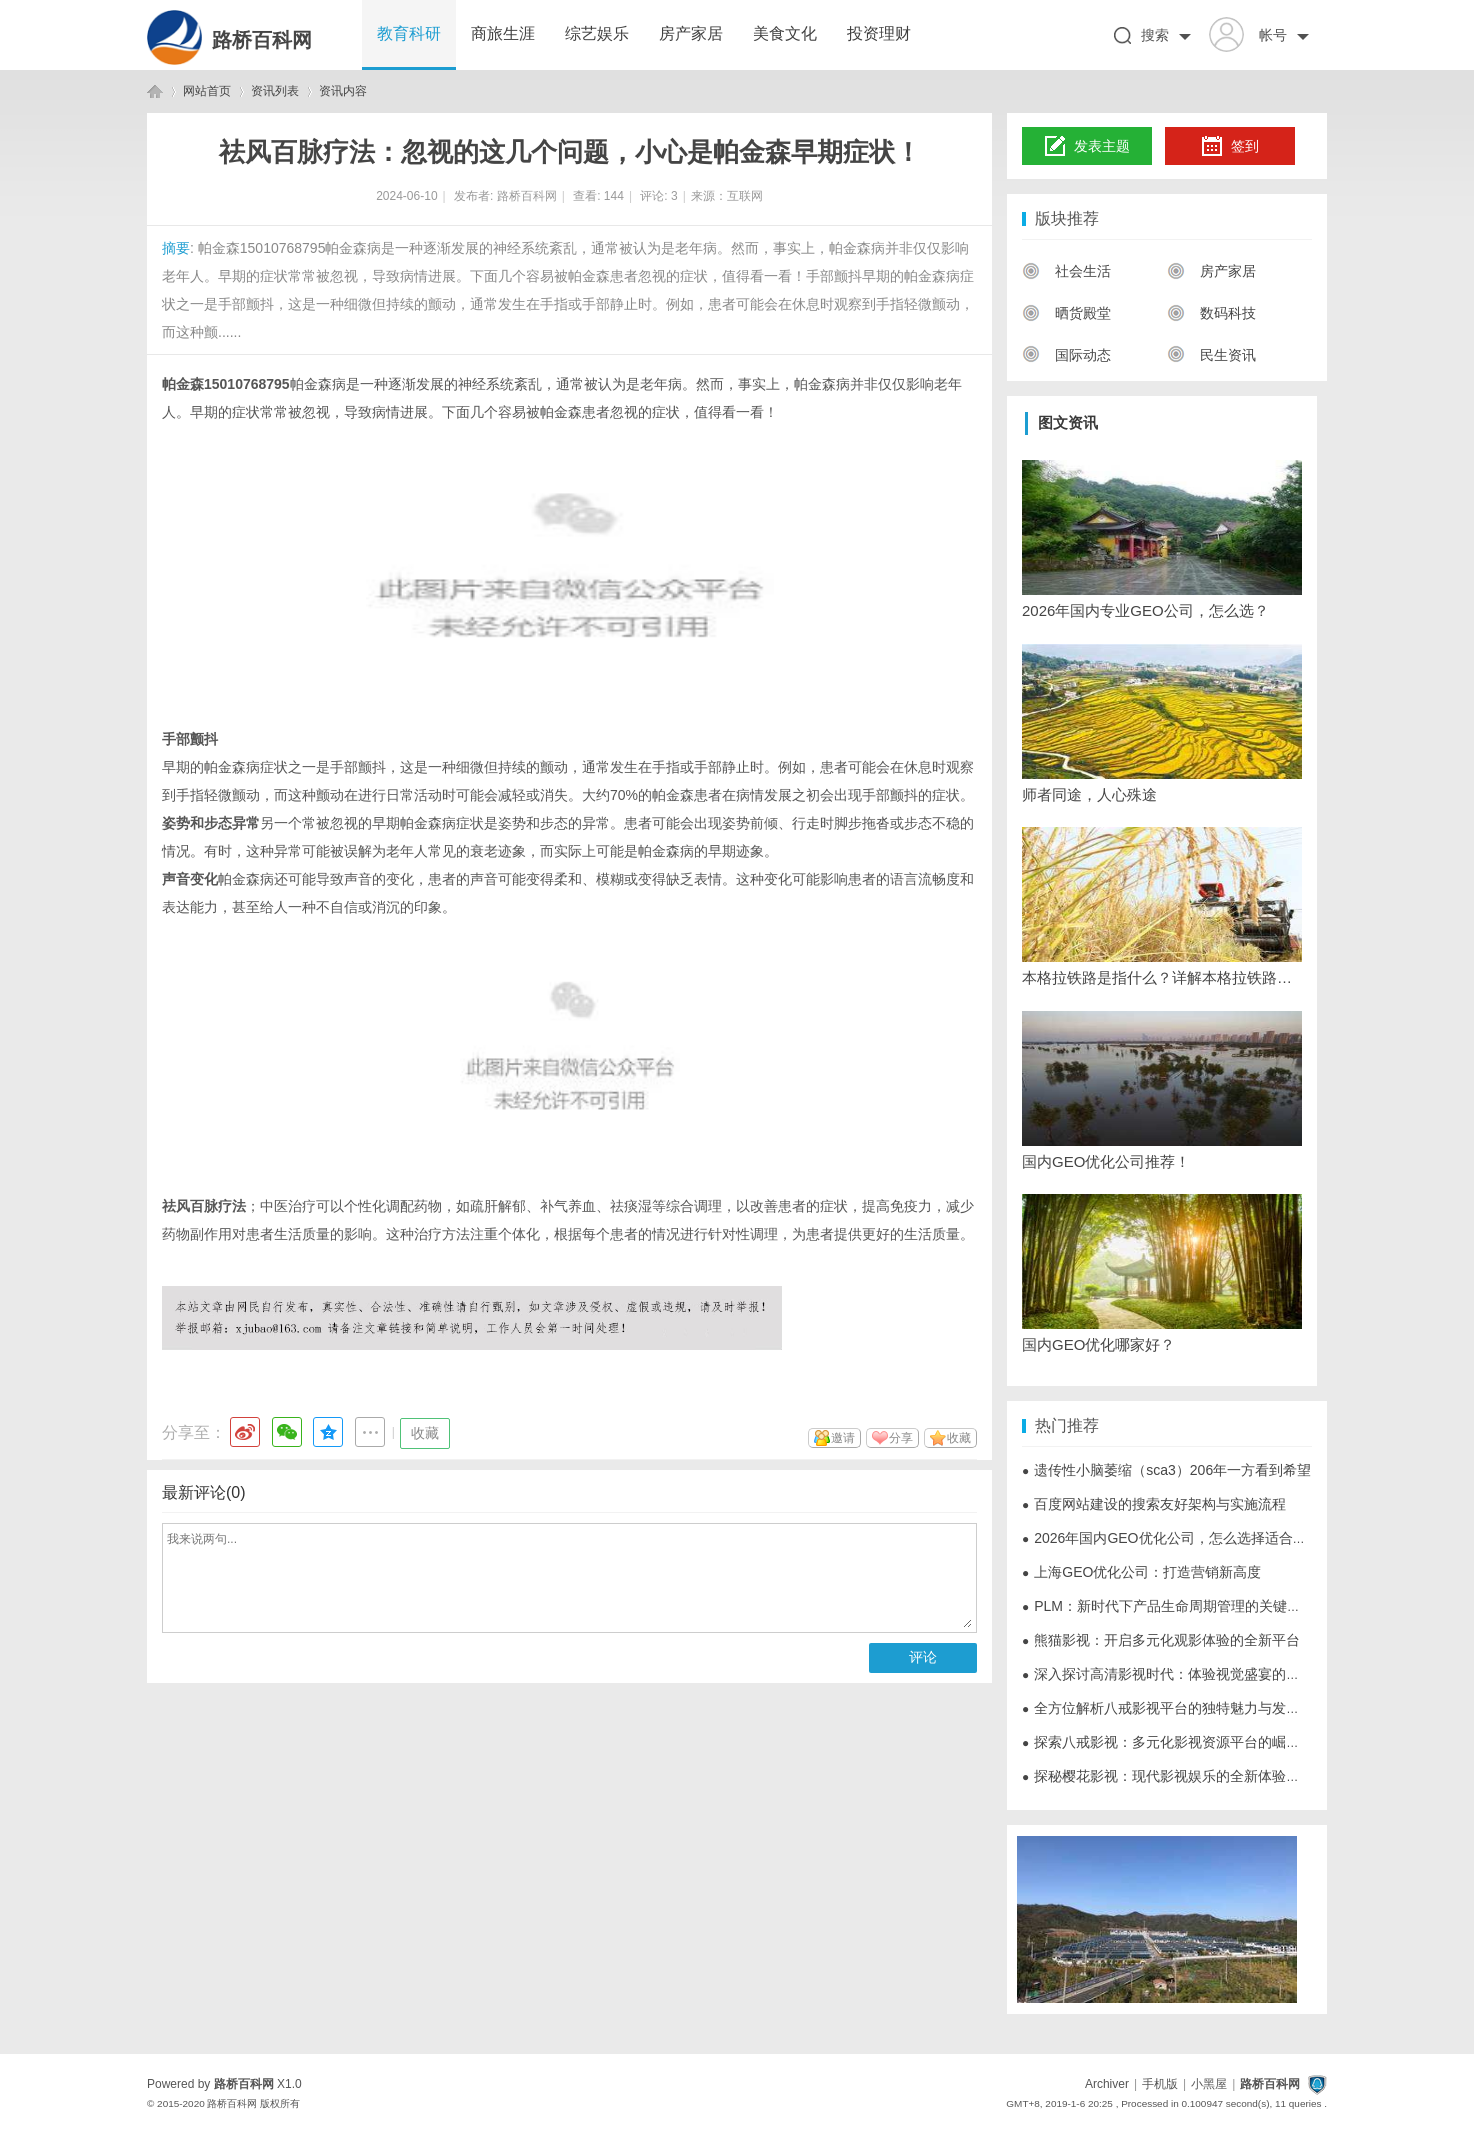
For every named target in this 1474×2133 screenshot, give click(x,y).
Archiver (1107, 2084)
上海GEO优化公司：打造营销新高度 (1141, 1572)
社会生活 (1066, 271)
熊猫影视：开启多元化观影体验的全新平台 (1161, 1640)
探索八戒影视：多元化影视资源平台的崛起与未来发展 (1196, 1742)
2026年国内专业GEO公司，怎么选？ (1145, 610)
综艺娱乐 (597, 33)
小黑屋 (1209, 2084)
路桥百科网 (262, 40)
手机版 (1160, 2084)
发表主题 (1087, 147)
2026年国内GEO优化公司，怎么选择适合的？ (1171, 1538)
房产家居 (691, 33)
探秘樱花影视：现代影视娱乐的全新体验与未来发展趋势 (1203, 1776)
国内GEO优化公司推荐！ (1106, 1161)
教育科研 (409, 33)
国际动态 (1066, 355)
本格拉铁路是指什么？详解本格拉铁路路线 (1162, 977)
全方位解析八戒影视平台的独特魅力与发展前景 (1175, 1708)
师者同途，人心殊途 (1089, 794)
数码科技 (1211, 313)
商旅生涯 (503, 33)
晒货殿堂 (1066, 313)
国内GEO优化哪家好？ (1098, 1344)
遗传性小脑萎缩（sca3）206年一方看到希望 (1166, 1470)
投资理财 (879, 33)
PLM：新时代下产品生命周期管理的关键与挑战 (1175, 1606)
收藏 (425, 1433)
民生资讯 (1211, 355)
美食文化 (785, 33)
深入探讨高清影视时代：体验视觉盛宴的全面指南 (1182, 1674)
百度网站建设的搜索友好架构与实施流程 (1154, 1504)
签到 (1230, 147)
